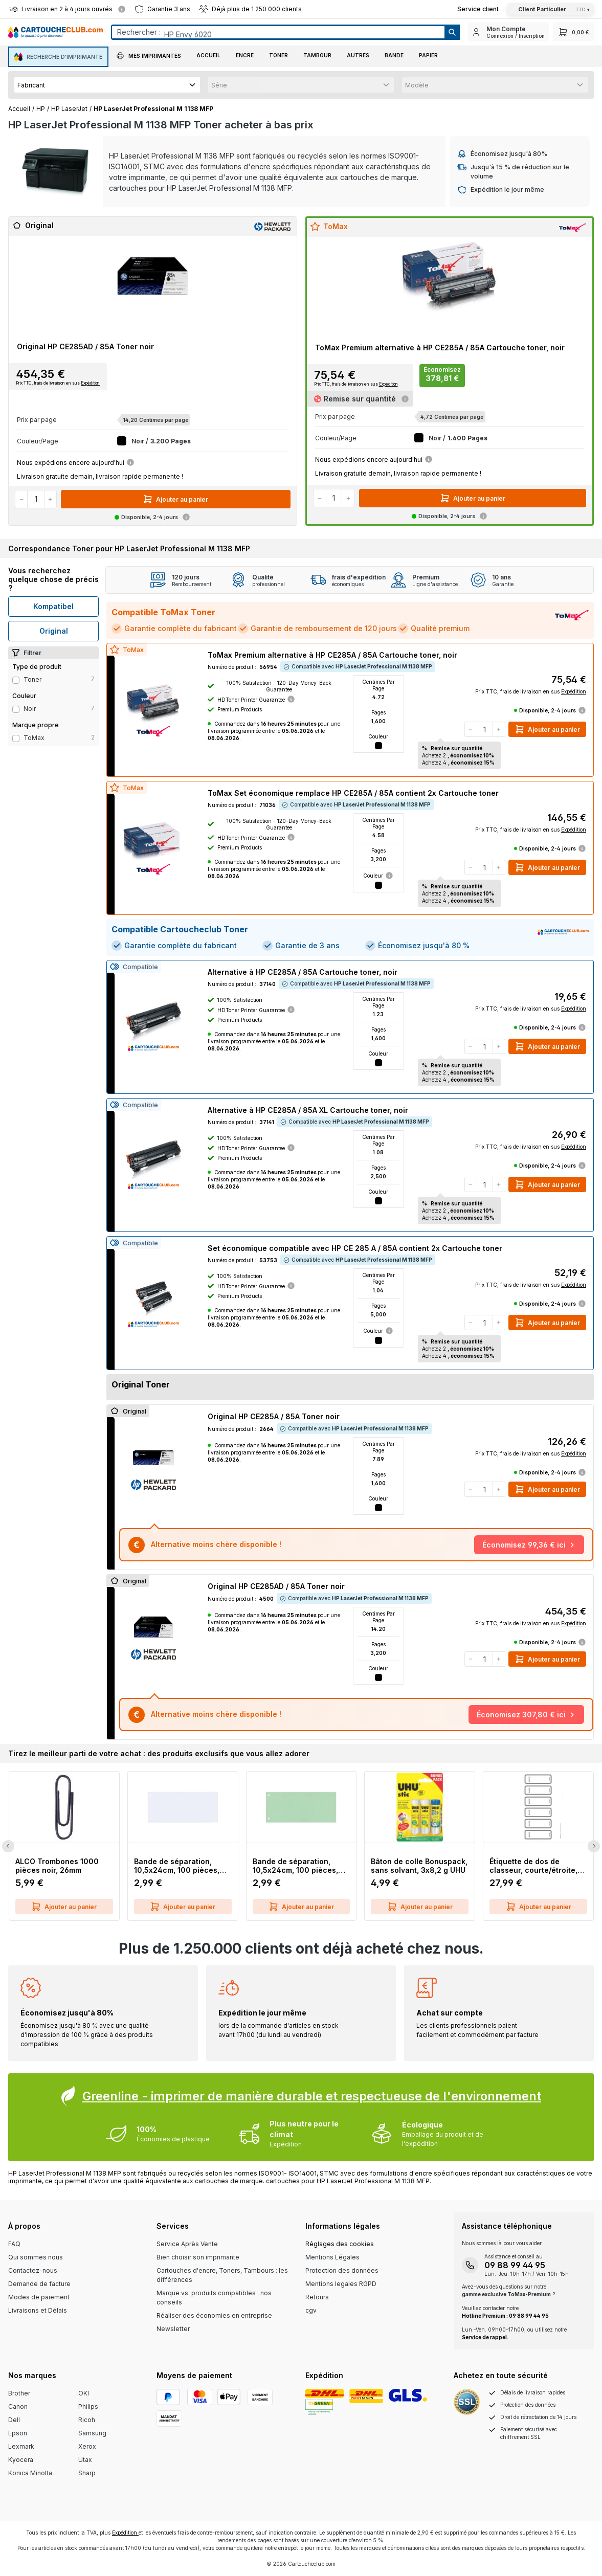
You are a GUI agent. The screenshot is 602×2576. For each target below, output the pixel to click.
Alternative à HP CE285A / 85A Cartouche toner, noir (302, 972)
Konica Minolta (30, 2473)
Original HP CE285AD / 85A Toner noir (85, 346)
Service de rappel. (485, 2337)
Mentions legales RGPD (340, 2284)
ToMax (34, 738)
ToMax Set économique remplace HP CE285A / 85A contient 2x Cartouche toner (353, 793)
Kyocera (20, 2459)
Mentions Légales (332, 2257)
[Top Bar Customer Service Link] (478, 9)
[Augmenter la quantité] (50, 499)
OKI (83, 2393)
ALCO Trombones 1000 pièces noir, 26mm (57, 1865)
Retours (317, 2297)
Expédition (90, 383)
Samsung (92, 2433)
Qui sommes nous (35, 2257)
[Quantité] (35, 499)
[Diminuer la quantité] (21, 499)
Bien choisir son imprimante (198, 2257)
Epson (17, 2433)
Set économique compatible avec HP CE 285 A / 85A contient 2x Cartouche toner (355, 1248)
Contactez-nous (32, 2270)
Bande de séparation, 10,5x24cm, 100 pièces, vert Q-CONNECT (295, 1865)
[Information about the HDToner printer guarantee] (291, 699)
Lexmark (21, 2446)
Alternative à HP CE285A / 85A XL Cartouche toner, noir (308, 1110)
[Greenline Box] (301, 2117)
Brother (19, 2393)
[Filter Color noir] (15, 709)
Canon (18, 2406)
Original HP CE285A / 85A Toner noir (274, 1416)
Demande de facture (39, 2284)
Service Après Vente (187, 2244)
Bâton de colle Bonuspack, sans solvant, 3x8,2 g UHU (419, 1865)
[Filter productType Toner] (15, 680)
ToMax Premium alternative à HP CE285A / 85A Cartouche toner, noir (440, 347)
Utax (85, 2459)
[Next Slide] (594, 1846)
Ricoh (86, 2420)
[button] (148, 57)
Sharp (87, 2473)
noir (30, 708)
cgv (311, 2310)
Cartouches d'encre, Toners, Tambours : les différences (222, 2275)
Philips (88, 2406)
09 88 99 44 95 (514, 2265)
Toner (32, 679)
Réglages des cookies (339, 2244)
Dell (14, 2420)
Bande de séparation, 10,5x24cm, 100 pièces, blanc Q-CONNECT (176, 1865)
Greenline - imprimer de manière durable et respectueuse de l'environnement (311, 2096)
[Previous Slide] (8, 1846)
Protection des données (341, 2270)
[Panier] (573, 32)
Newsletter (173, 2329)
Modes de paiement (39, 2297)
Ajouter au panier (175, 499)
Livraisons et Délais (37, 2310)
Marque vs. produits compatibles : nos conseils (214, 2297)
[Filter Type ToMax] (15, 738)
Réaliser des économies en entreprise (214, 2315)
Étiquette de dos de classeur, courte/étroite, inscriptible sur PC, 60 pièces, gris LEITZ (533, 1865)
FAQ (14, 2244)
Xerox (87, 2446)
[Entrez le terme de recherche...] (277, 32)
